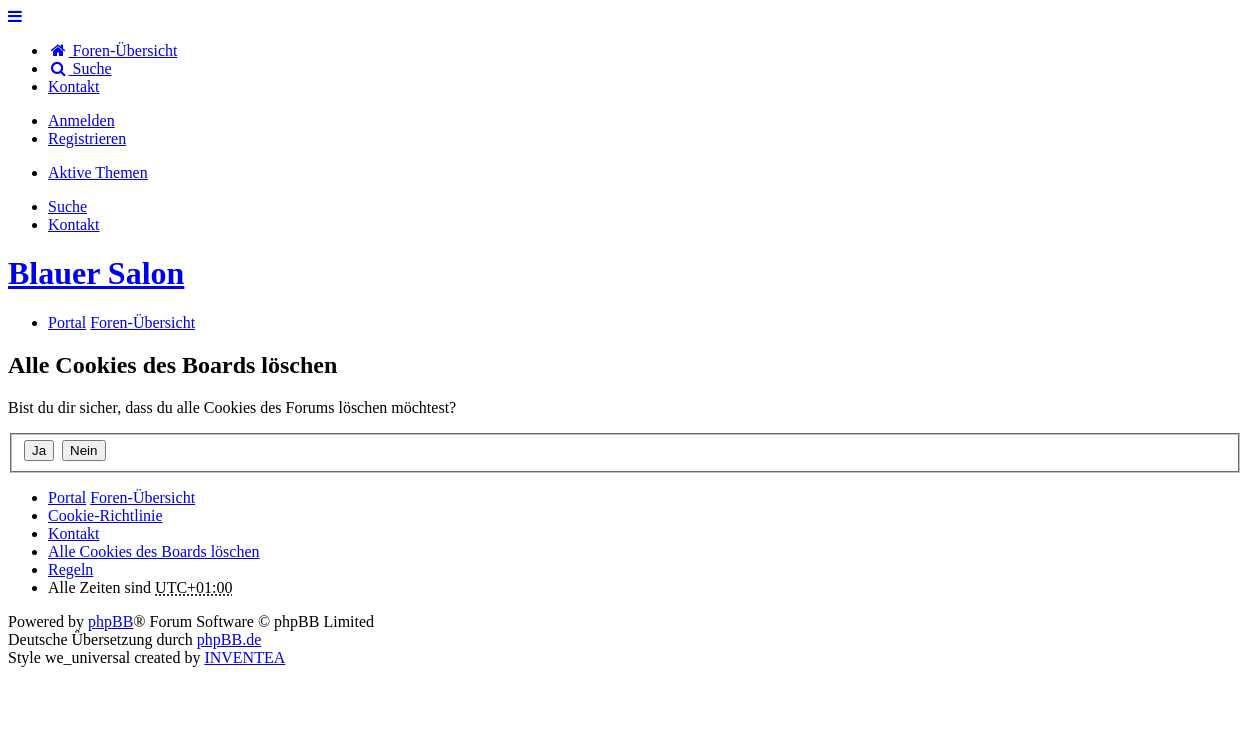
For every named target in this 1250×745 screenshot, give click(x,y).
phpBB (110, 621)
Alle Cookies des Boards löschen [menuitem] (154, 551)
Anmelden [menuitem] (81, 120)
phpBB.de (229, 639)
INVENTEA (244, 657)
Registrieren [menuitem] (87, 138)
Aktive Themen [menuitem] (98, 172)
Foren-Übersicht (142, 497)
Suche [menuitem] (80, 68)
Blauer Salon (96, 273)
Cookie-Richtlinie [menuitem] (105, 515)
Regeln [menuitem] (70, 569)
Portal (67, 322)
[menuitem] (74, 86)
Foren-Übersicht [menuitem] (112, 50)
